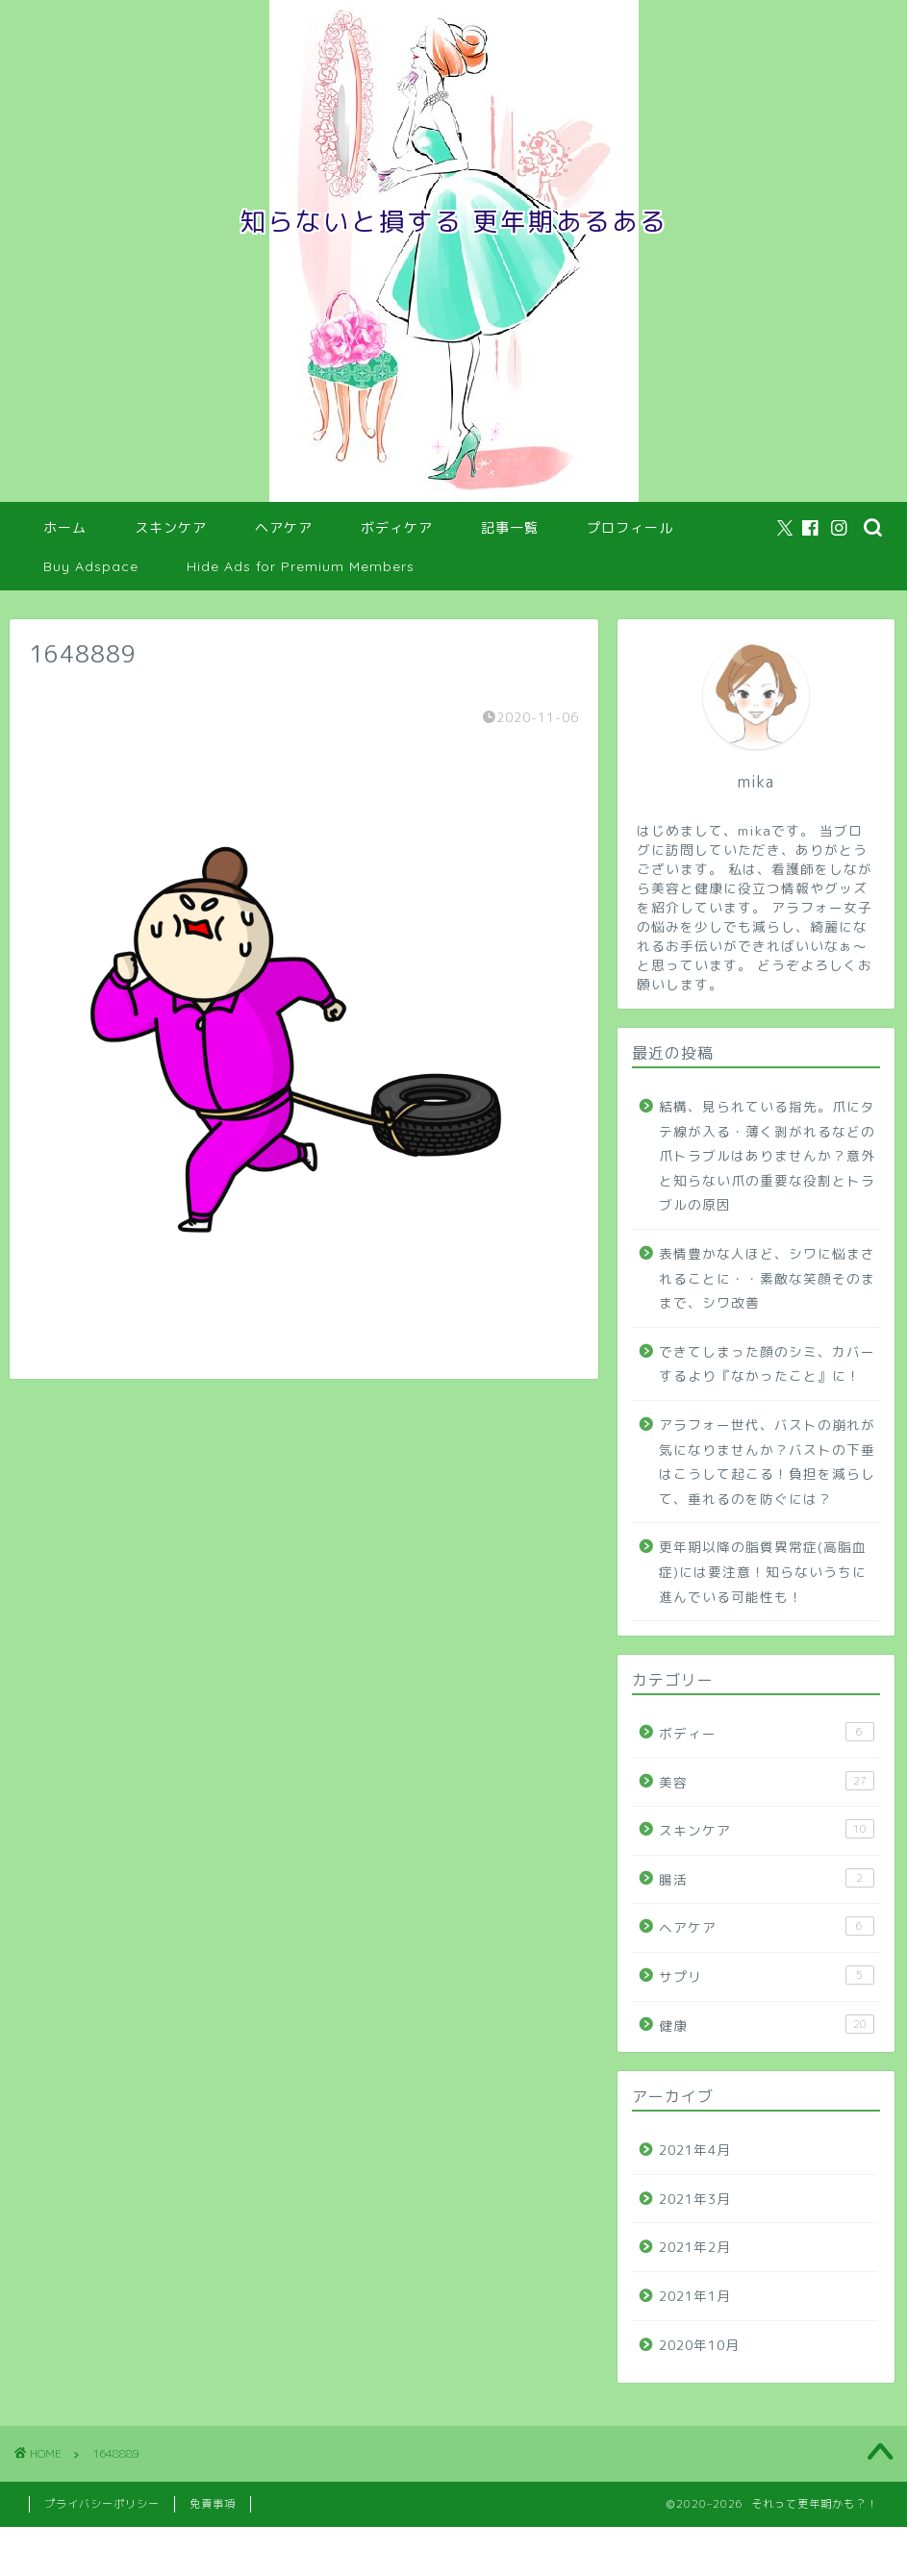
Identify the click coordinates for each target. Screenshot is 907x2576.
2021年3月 (695, 2198)
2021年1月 (695, 2296)
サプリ (766, 1975)
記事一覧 (510, 528)
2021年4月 (695, 2149)
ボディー (766, 1732)
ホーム (65, 528)
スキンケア (171, 528)
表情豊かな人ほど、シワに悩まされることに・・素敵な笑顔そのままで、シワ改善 (767, 1278)
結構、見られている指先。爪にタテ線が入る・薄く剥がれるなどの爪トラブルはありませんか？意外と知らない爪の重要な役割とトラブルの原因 (767, 1155)
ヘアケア (284, 528)
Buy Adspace (91, 566)
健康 (766, 2024)
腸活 (766, 1878)
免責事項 (212, 2504)
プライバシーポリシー (102, 2504)
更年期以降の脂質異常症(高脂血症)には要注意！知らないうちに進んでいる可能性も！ (763, 1571)
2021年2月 (695, 2247)
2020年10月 (699, 2345)
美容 (766, 1781)
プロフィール (630, 528)
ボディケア (397, 528)
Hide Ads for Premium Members (301, 566)
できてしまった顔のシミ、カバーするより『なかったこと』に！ (767, 1364)
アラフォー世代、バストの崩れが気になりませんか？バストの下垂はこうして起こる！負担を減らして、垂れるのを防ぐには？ (767, 1461)
